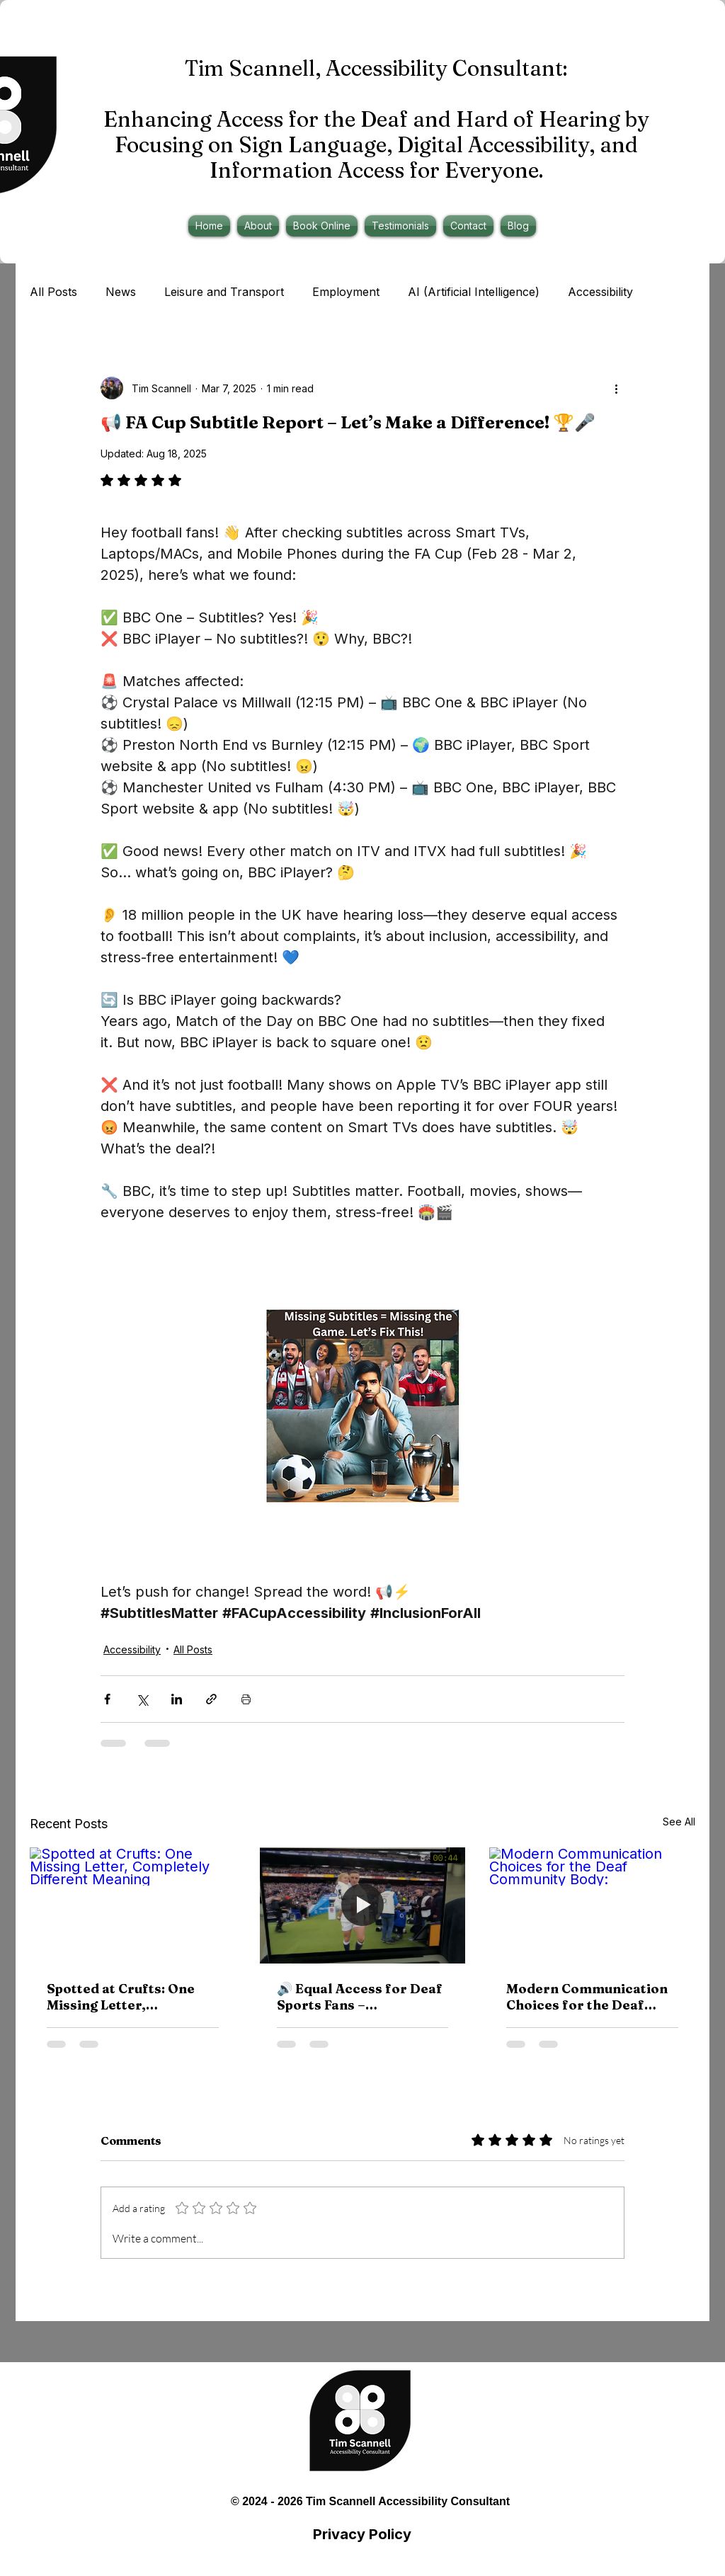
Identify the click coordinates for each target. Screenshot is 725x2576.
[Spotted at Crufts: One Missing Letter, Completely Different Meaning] (133, 1905)
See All (679, 1822)
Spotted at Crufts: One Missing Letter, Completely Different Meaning (121, 1997)
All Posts (53, 292)
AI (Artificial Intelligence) (474, 292)
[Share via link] (211, 1699)
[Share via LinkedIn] (176, 1699)
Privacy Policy (362, 2534)
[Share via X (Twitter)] (142, 1699)
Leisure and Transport (224, 292)
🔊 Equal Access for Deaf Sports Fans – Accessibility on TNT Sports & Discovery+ (360, 1997)
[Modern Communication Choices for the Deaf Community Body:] (592, 1905)
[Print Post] (246, 1699)
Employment (345, 292)
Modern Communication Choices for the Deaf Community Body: (587, 1997)
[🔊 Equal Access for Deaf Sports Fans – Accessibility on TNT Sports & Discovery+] (363, 1905)
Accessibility (600, 292)
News (120, 292)
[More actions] (615, 388)
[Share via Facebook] (107, 1699)
